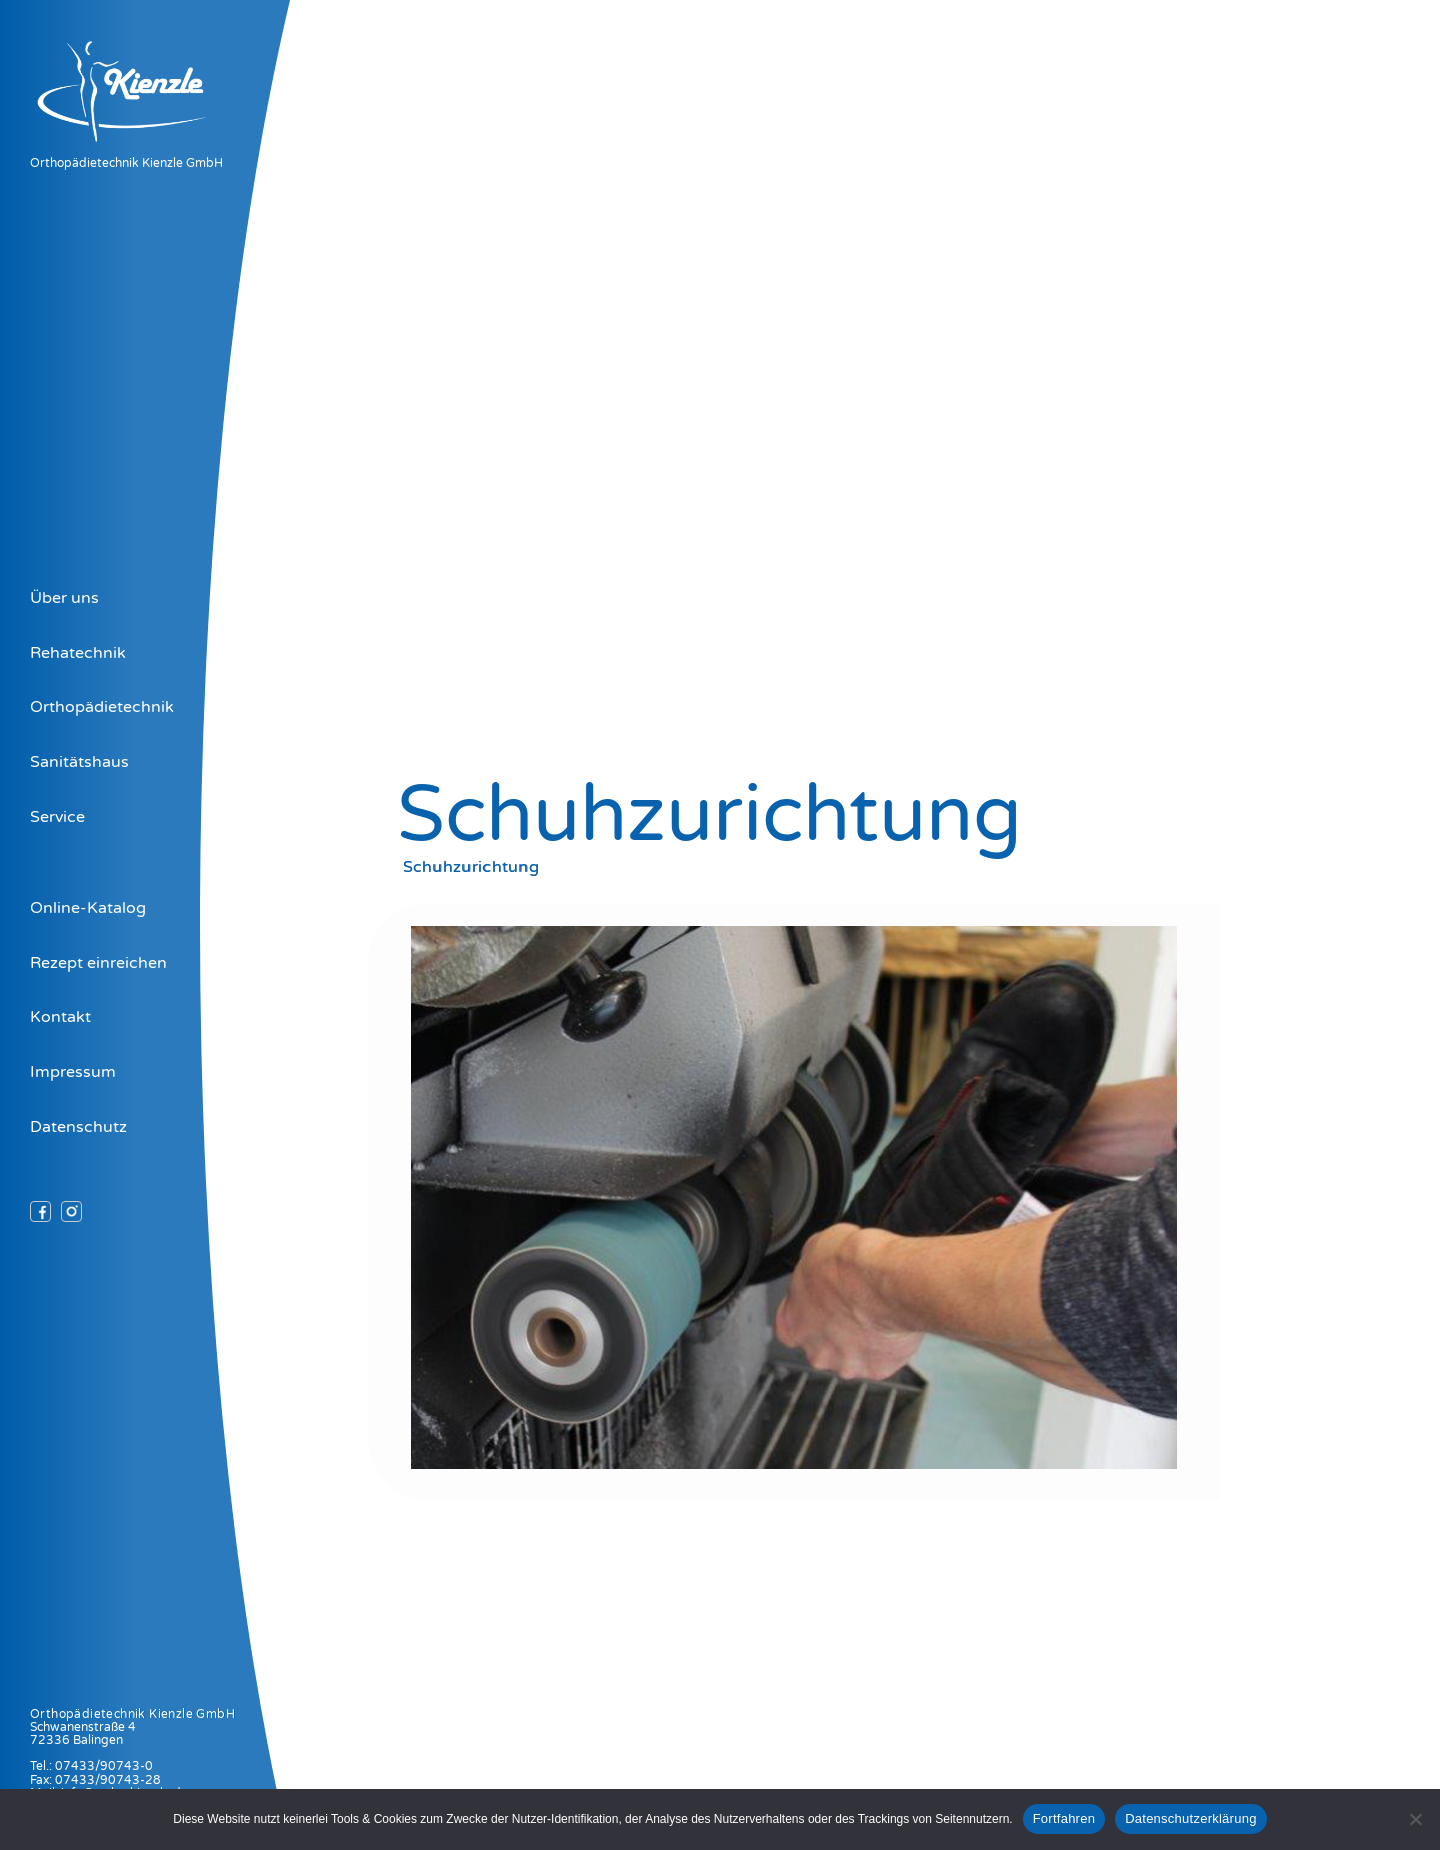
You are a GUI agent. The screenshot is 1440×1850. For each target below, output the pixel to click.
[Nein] (1415, 1819)
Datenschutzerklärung (1190, 1818)
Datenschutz (78, 1127)
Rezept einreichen (98, 963)
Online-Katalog (88, 908)
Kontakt (60, 1017)
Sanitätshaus (79, 762)
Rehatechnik (78, 653)
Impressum (73, 1072)
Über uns (64, 598)
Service (57, 817)
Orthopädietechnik (102, 707)
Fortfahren (1064, 1818)
